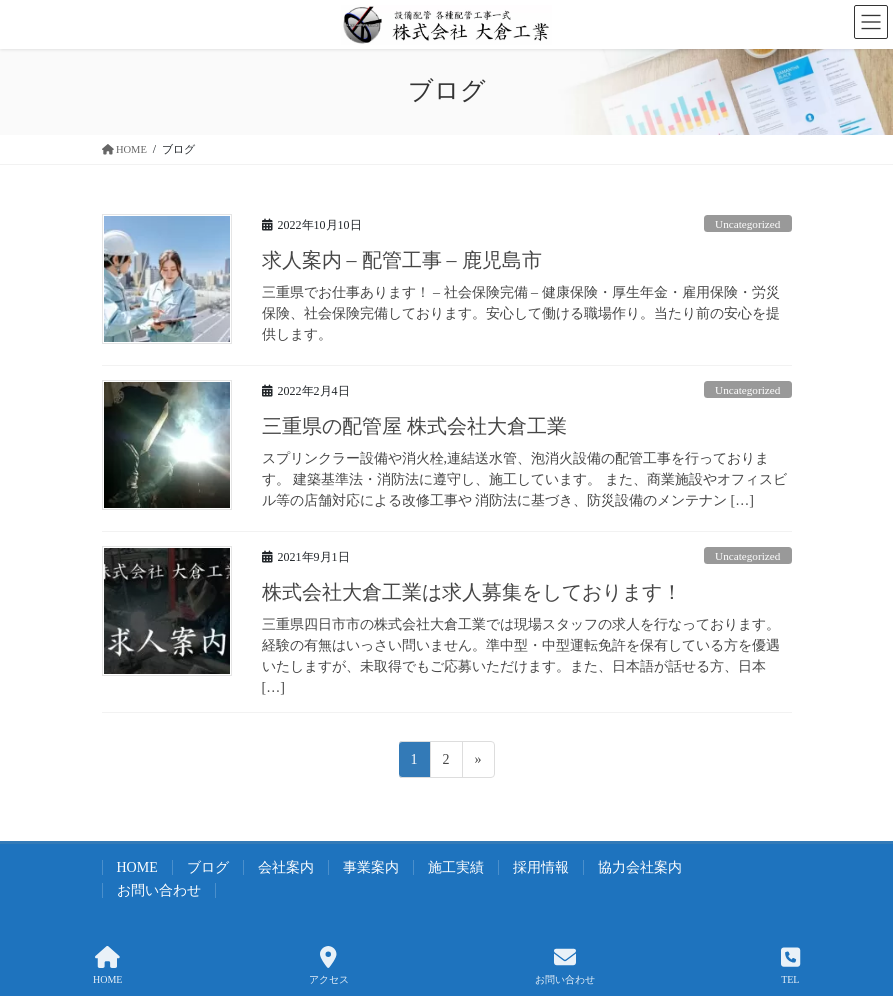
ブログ (208, 867)
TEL (790, 965)
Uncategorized (747, 224)
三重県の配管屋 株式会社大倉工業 (414, 426)
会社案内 (286, 867)
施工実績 (456, 867)
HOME (137, 867)
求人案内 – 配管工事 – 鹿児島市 (402, 260)
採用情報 (541, 867)
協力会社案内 (640, 867)
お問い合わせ (159, 890)
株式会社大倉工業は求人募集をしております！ (472, 592)
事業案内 (371, 867)
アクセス (329, 965)
